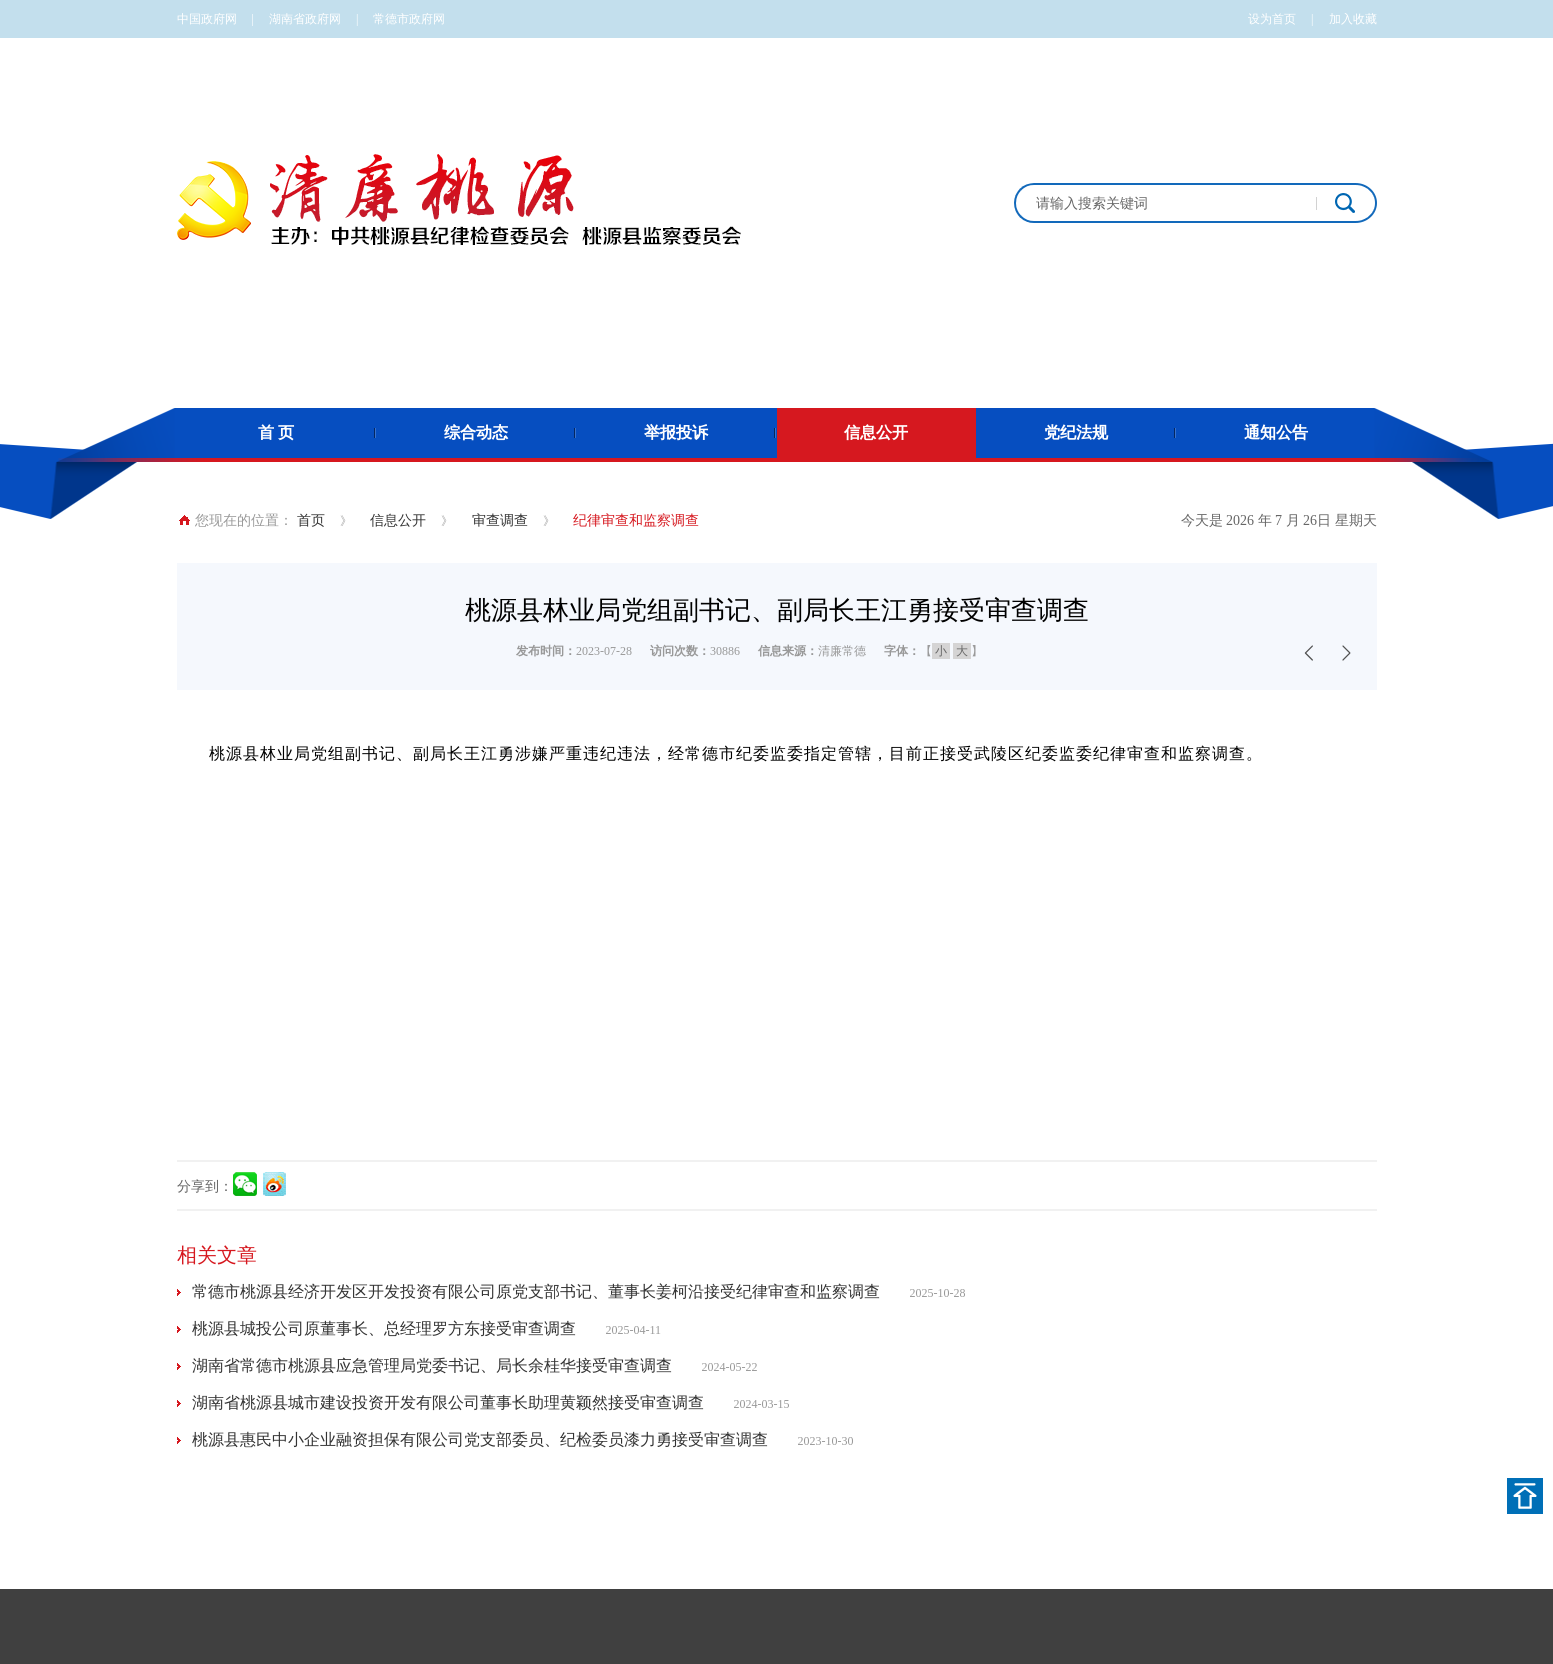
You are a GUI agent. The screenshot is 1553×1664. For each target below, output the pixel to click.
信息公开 (876, 432)
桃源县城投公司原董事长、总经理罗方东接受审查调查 (384, 1328)
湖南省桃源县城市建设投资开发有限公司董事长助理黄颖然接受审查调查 (448, 1402)
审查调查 (500, 520)
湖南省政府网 (305, 19)
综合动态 (476, 432)
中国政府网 (207, 19)
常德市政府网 (409, 19)
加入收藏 (1353, 19)
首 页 (276, 432)
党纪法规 (1076, 432)
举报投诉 (676, 432)
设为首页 (1272, 19)
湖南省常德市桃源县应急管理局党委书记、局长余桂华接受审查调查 (432, 1365)
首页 (311, 520)
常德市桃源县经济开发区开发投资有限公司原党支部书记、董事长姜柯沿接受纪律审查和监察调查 (536, 1291)
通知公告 (1276, 432)
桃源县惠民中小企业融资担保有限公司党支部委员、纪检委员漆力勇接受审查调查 (480, 1439)
